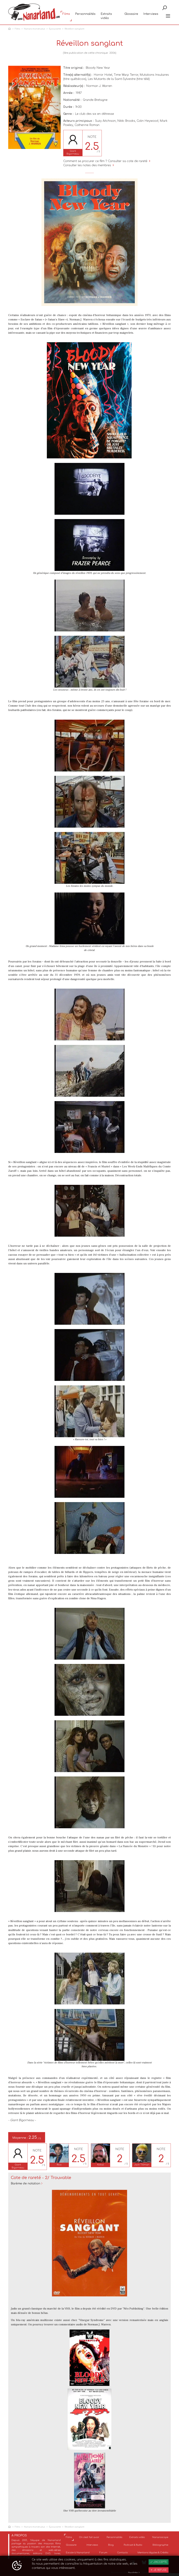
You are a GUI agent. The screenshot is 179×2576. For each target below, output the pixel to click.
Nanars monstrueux (34, 29)
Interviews (150, 15)
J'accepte (158, 2562)
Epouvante (55, 29)
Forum (103, 2552)
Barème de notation (25, 2183)
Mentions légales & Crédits (153, 2552)
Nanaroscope (160, 2537)
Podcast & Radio (133, 2545)
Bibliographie (160, 2545)
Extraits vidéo (106, 18)
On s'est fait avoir (89, 2537)
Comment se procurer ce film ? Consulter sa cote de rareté (107, 161)
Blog (111, 2545)
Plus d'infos (134, 2572)
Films (66, 15)
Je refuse (158, 2570)
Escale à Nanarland (78, 2552)
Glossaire (131, 15)
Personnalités (85, 15)
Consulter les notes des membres (89, 165)
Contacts (122, 2552)
